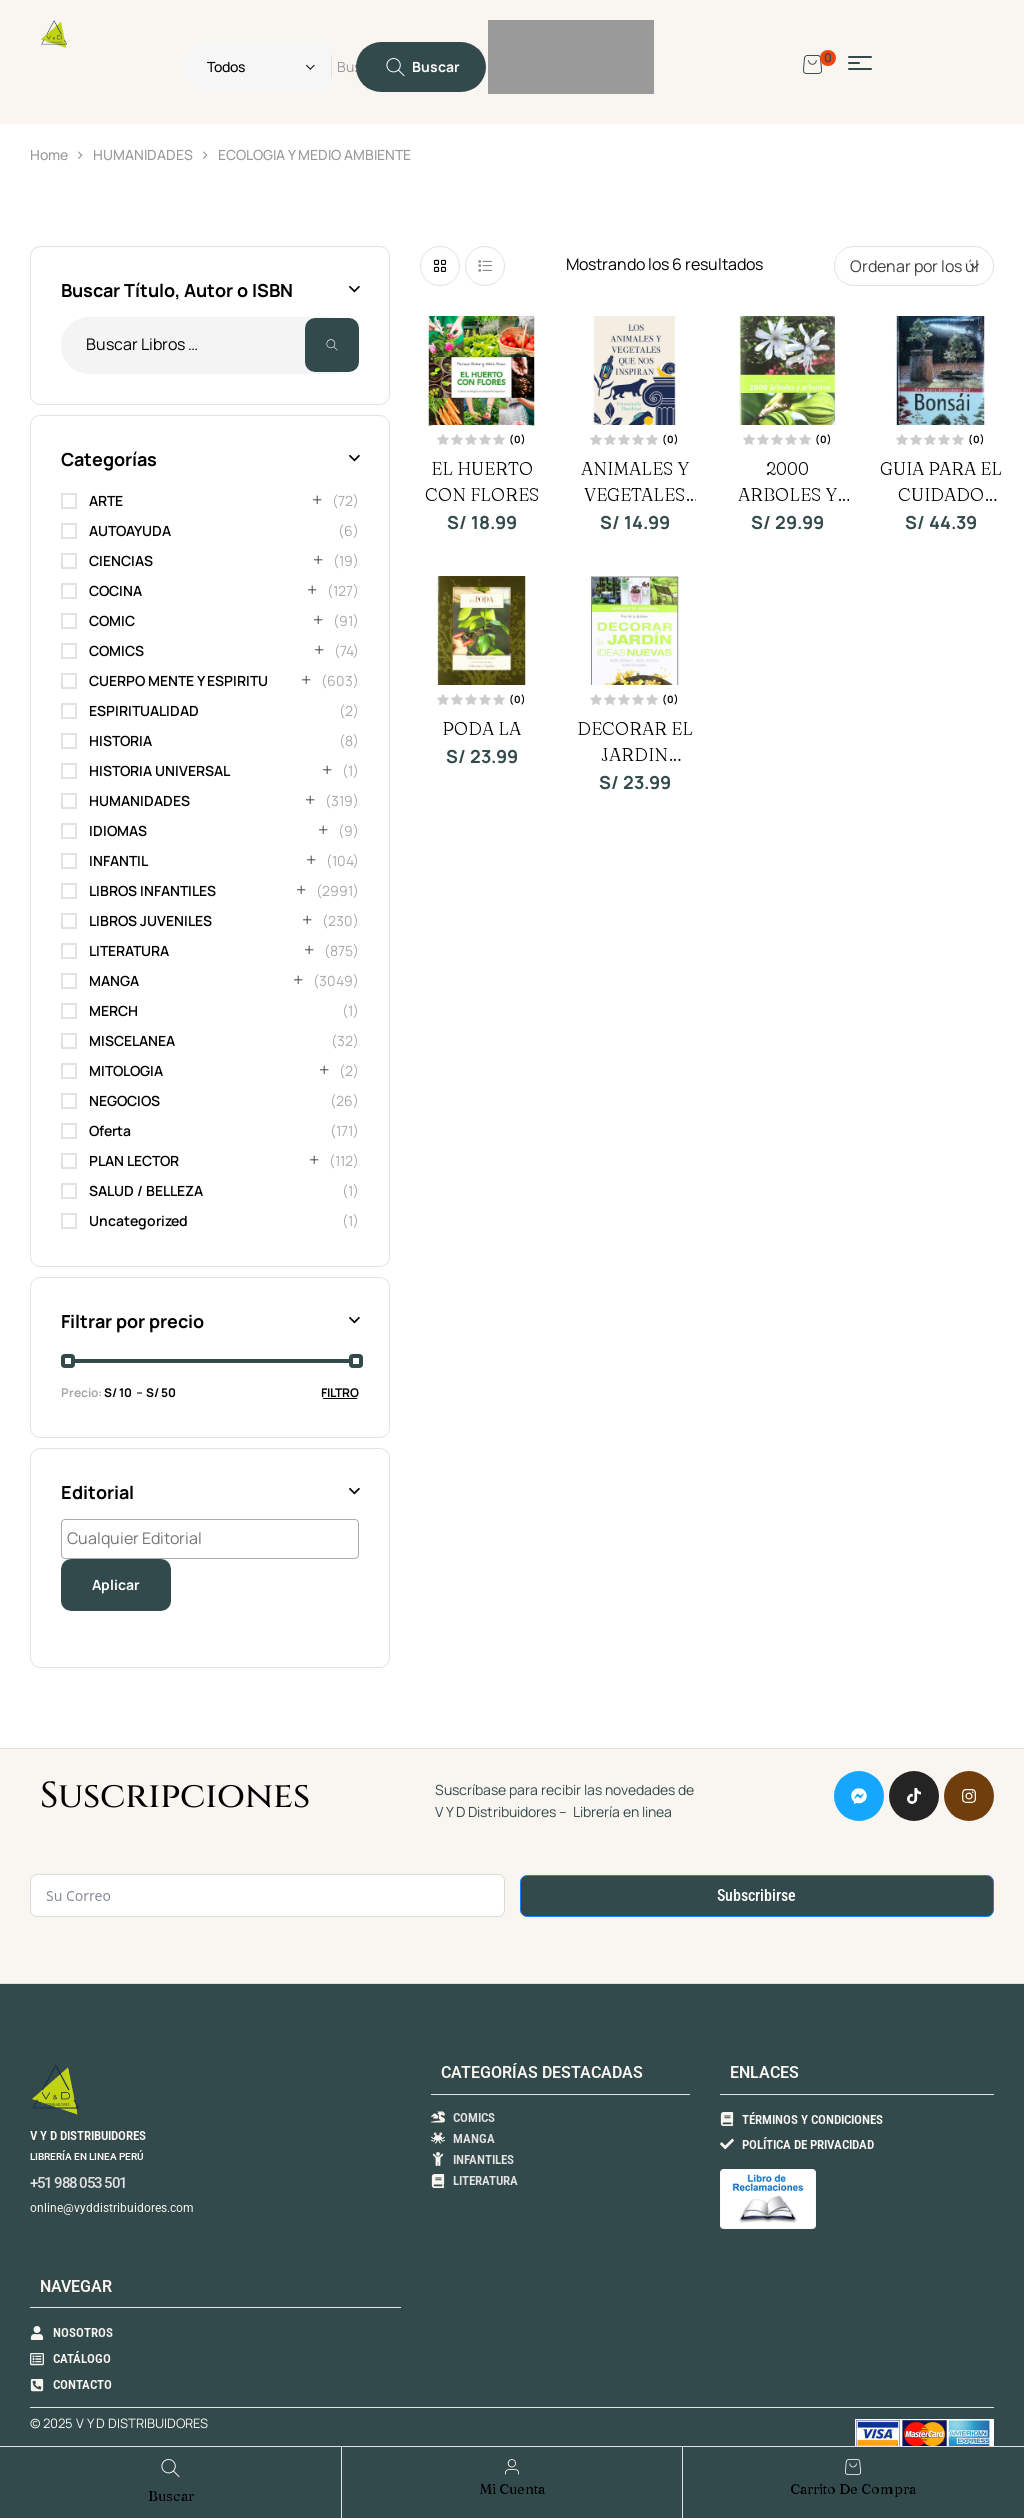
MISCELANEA (132, 1040)
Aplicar (116, 1584)
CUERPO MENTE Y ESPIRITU (178, 680)
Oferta (110, 1130)
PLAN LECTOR (134, 1160)
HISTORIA (120, 740)
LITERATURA (129, 950)
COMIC (112, 620)
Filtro (340, 1392)
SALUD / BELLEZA (146, 1190)
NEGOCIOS (124, 1100)
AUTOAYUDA (130, 530)
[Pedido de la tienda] (914, 266)
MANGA (114, 980)
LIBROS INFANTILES (152, 890)
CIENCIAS (121, 560)
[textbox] (215, 1538)
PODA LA (481, 728)
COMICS (116, 650)
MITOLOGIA (126, 1070)
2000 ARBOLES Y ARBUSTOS (787, 494)
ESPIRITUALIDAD (144, 710)
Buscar (332, 345)
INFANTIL (118, 860)
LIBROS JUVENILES (150, 920)
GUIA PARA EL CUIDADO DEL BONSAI (941, 494)
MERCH (113, 1010)
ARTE (106, 500)
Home (49, 154)
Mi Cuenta (512, 2489)
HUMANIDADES (143, 154)
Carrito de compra (853, 2489)
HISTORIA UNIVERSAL (159, 770)
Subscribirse (756, 1895)
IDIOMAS (118, 830)
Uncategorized (138, 1220)
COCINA (115, 590)
